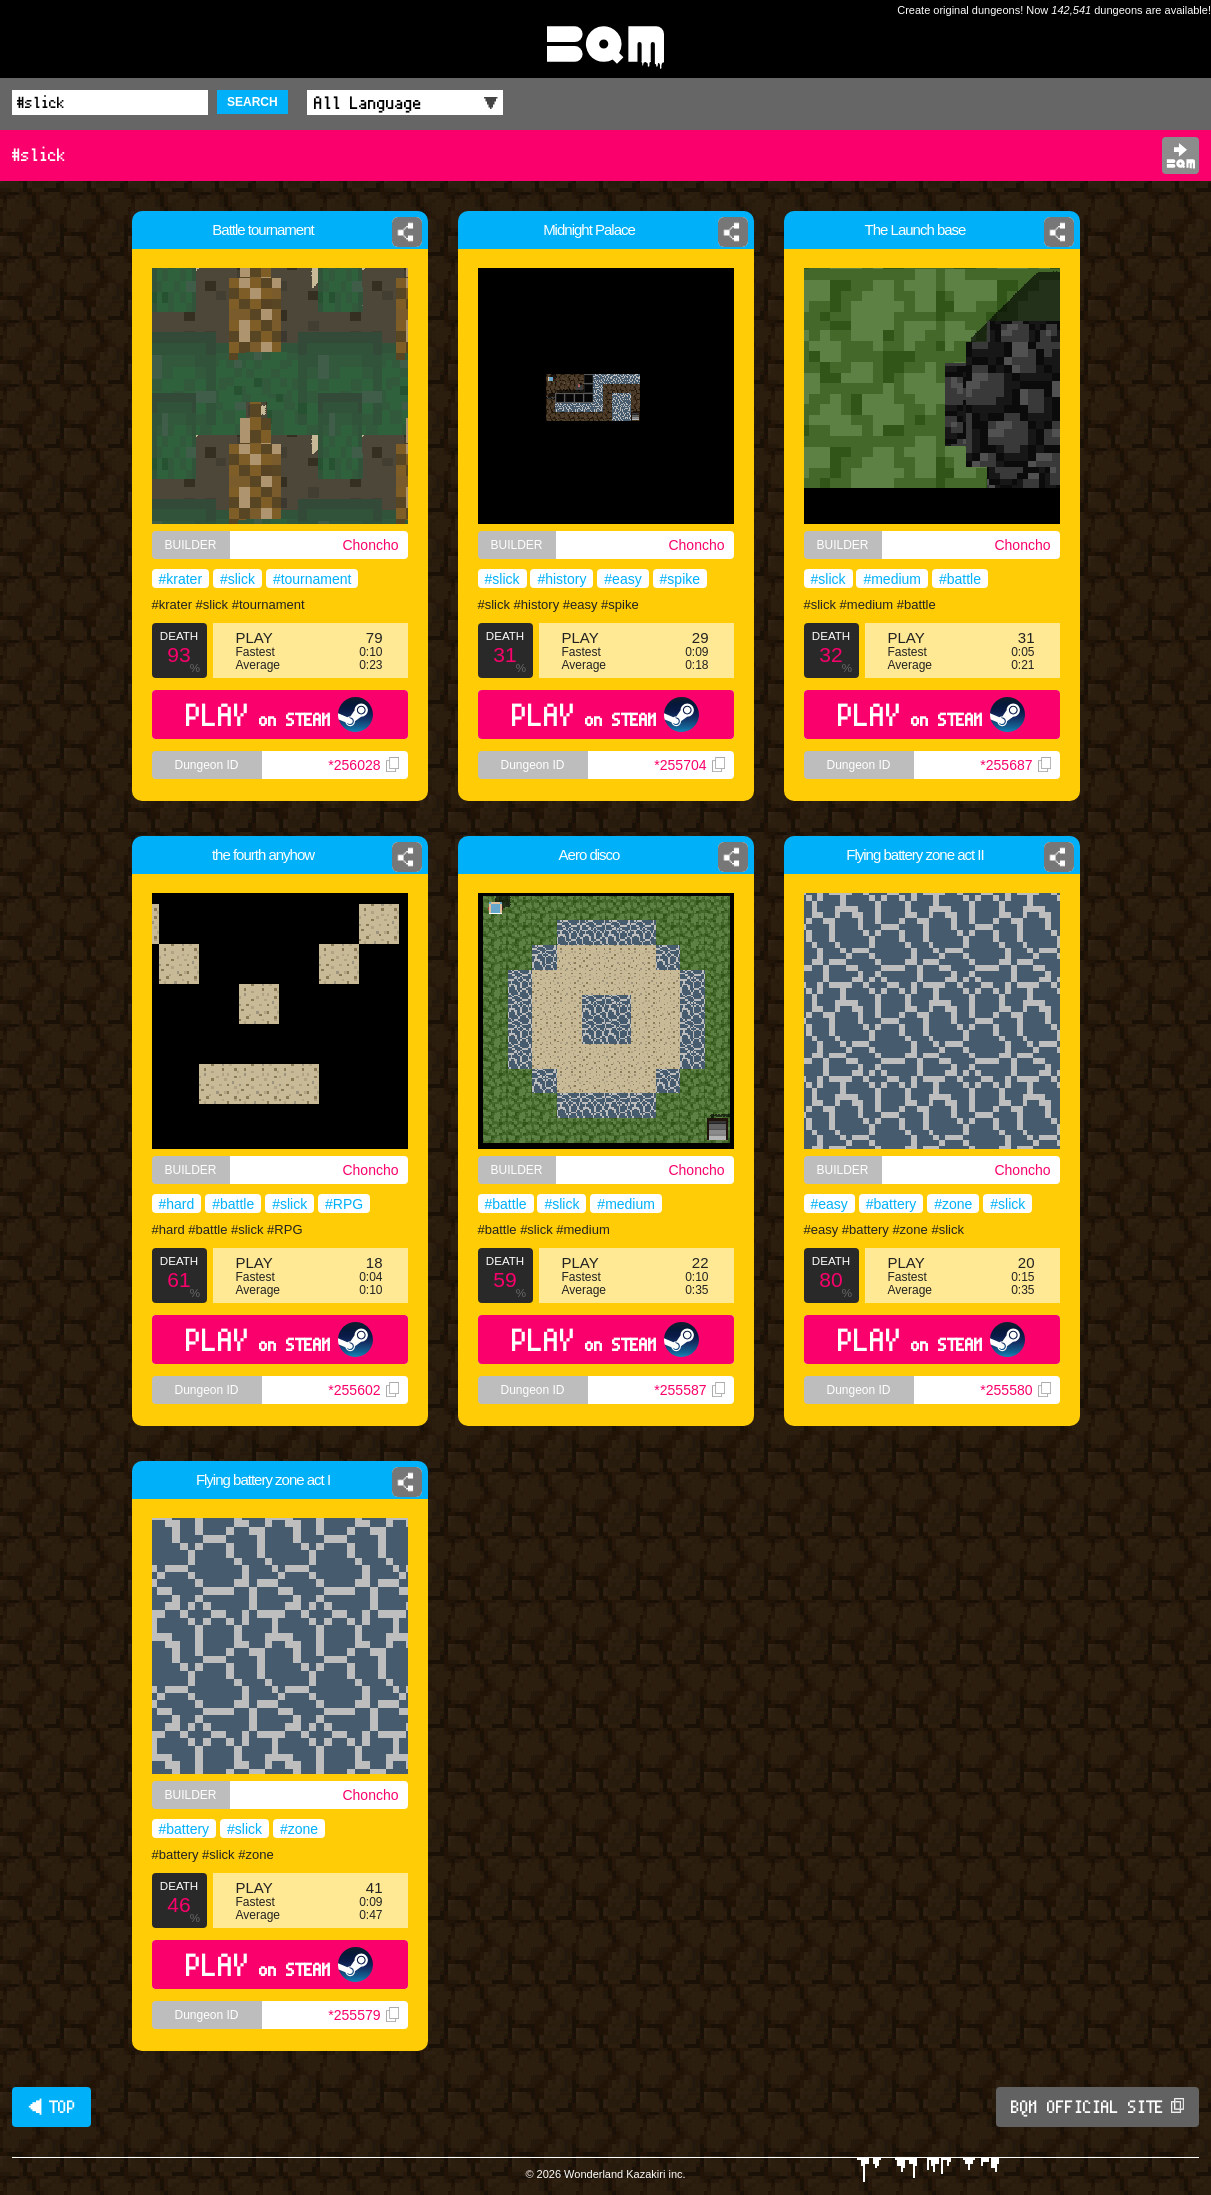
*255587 (689, 1390)
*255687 (1015, 765)
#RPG (344, 1204)
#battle (960, 579)
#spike (680, 579)
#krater (181, 579)
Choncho (370, 545)
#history (561, 579)
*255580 (1015, 1390)
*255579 (363, 2015)
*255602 (363, 1390)
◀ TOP (51, 2107)
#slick (237, 579)
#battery (891, 1204)
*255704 (689, 765)
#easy (622, 579)
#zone (953, 1204)
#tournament (312, 579)
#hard (177, 1204)
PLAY (279, 714)
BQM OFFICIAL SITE (1097, 2107)
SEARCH (252, 102)
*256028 (363, 765)
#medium (892, 579)
